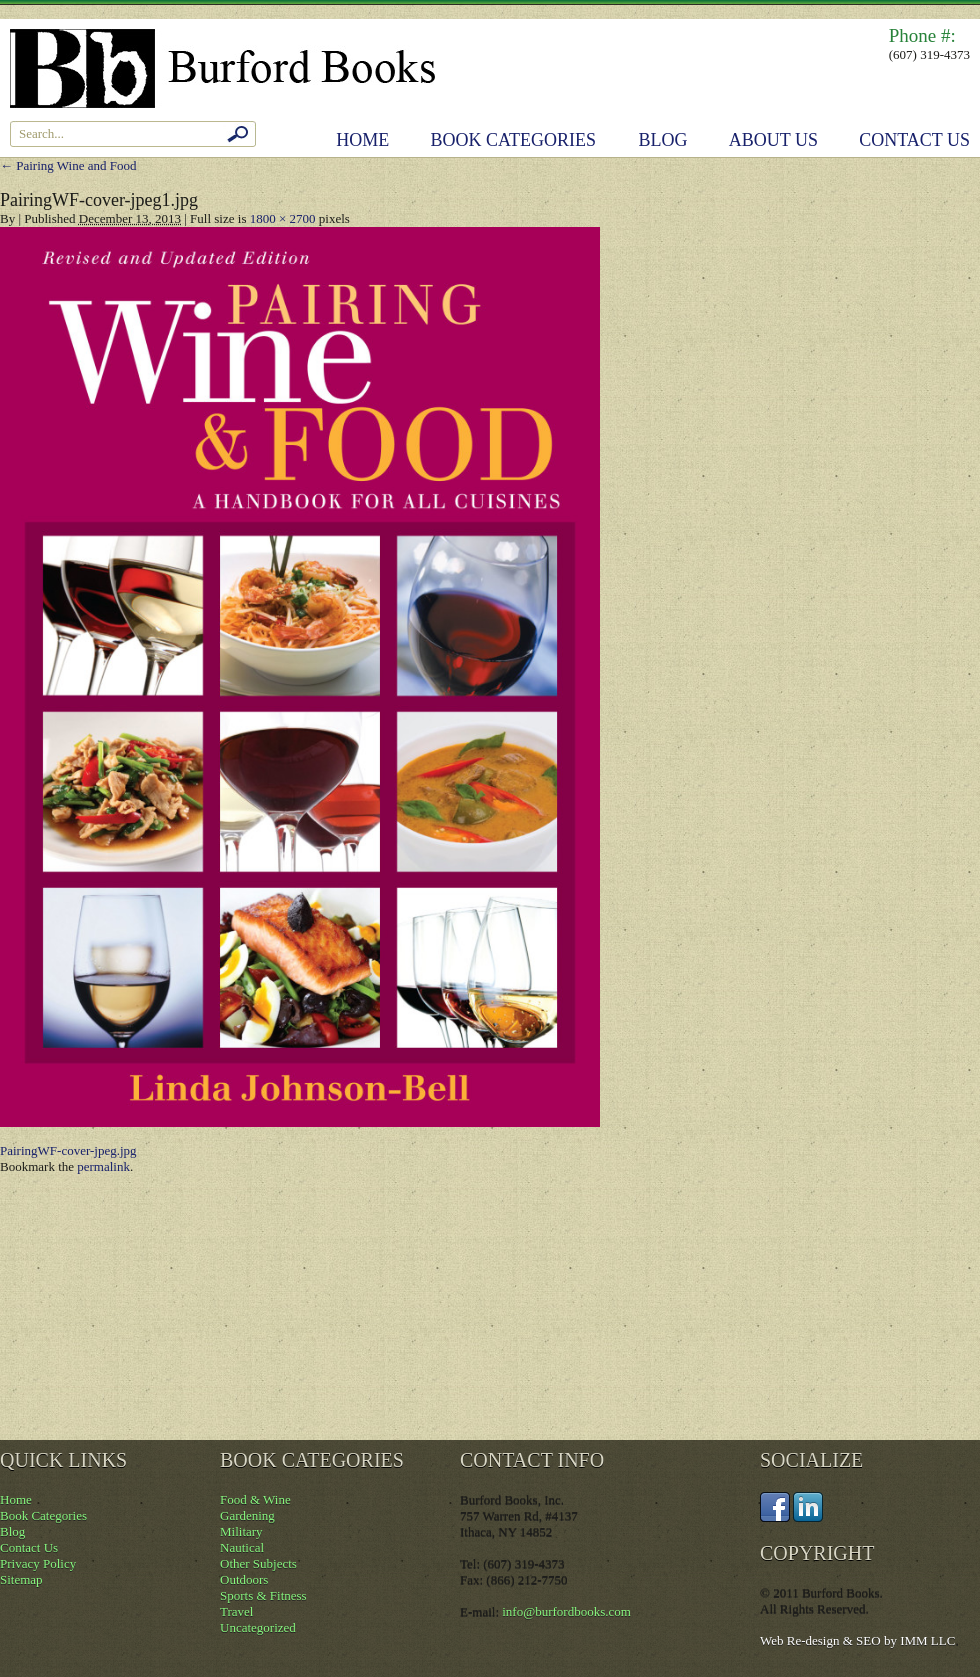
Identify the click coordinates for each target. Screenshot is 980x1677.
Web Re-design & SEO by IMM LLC (857, 1640)
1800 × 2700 (283, 218)
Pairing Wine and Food (68, 165)
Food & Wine (255, 1499)
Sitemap (21, 1579)
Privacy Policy (38, 1563)
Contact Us (914, 140)
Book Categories (514, 140)
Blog (663, 140)
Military (241, 1531)
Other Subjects (258, 1563)
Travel (236, 1611)
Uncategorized (258, 1627)
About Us (773, 140)
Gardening (247, 1515)
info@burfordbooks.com (566, 1611)
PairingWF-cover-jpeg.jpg (68, 1150)
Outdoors (244, 1579)
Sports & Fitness (263, 1595)
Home (362, 140)
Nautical (242, 1547)
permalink (103, 1166)
